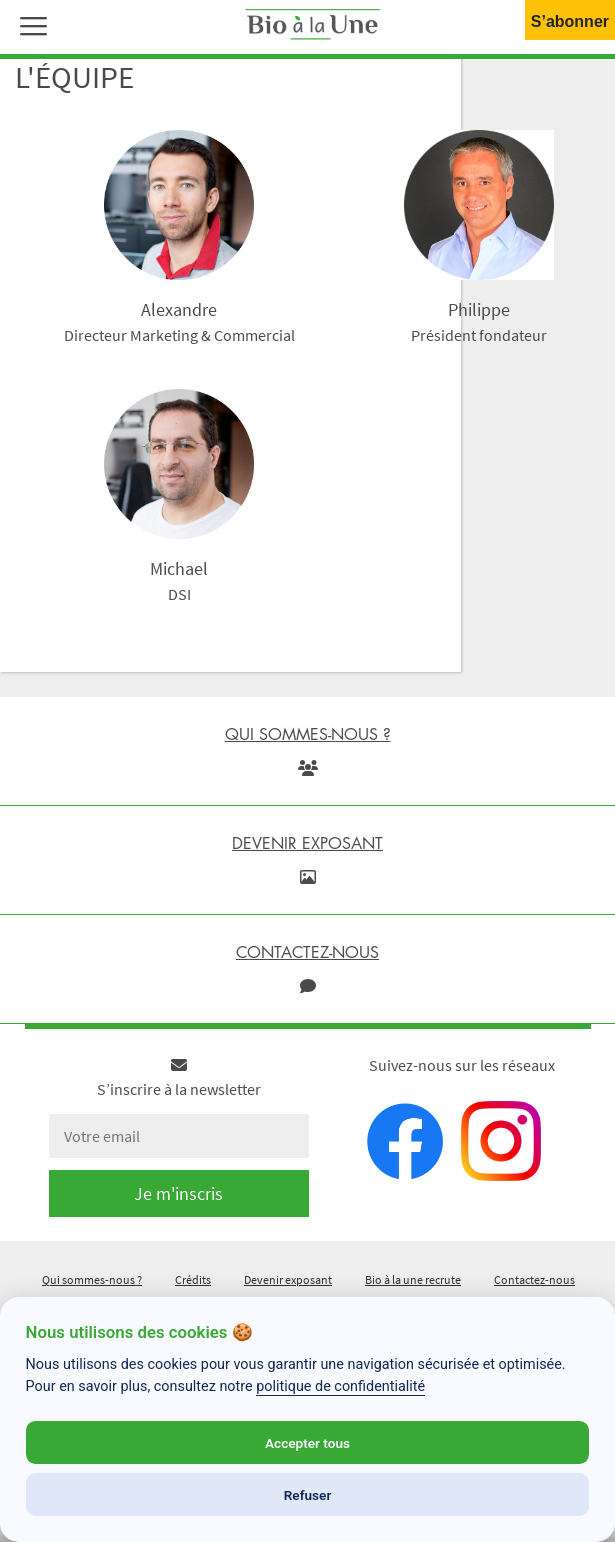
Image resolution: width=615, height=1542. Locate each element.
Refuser (308, 1495)
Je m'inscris (178, 1193)
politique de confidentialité (340, 1386)
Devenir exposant (288, 1279)
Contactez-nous (534, 1279)
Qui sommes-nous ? (92, 1279)
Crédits (193, 1279)
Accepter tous (307, 1443)
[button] (29, 24)
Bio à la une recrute (413, 1279)
